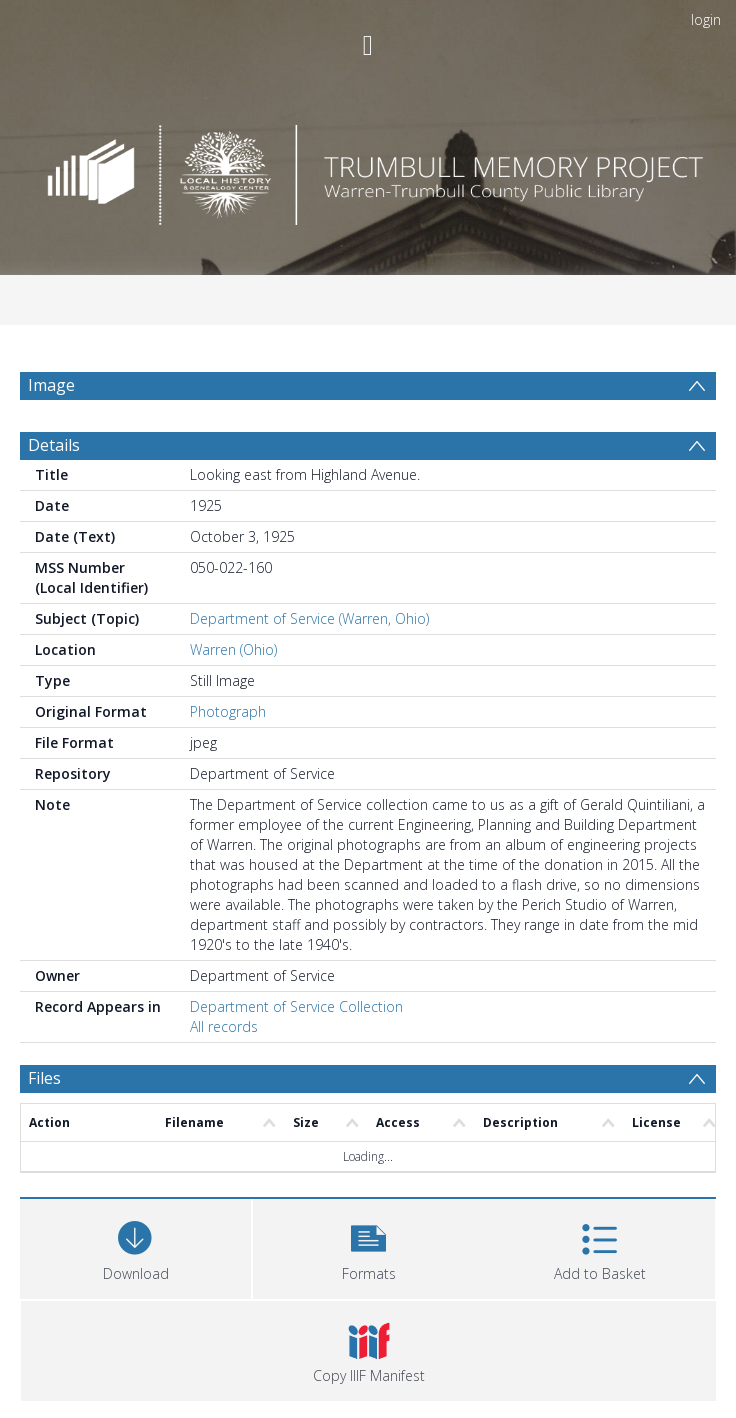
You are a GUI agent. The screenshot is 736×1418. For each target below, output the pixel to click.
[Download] (135, 1246)
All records (224, 1026)
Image (51, 385)
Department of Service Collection (296, 1006)
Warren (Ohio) (233, 649)
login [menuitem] (706, 19)
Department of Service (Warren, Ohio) (309, 618)
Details (54, 445)
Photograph (228, 711)
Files (44, 1078)
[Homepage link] (368, 169)
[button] (368, 1246)
